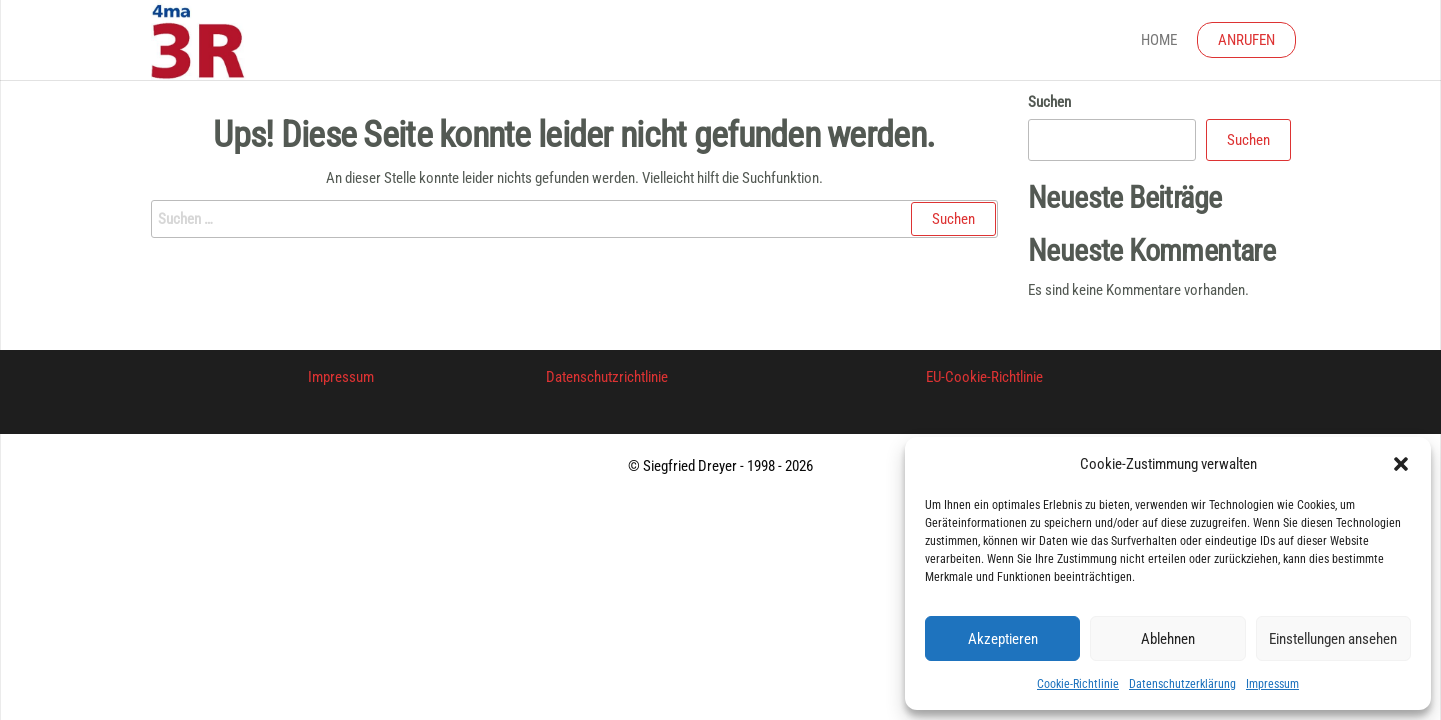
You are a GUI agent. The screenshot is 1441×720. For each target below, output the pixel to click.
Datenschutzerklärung (1182, 684)
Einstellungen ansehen (1333, 639)
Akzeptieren (1003, 639)
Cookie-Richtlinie (1078, 684)
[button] (1401, 464)
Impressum (1272, 684)
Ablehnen (1168, 639)
